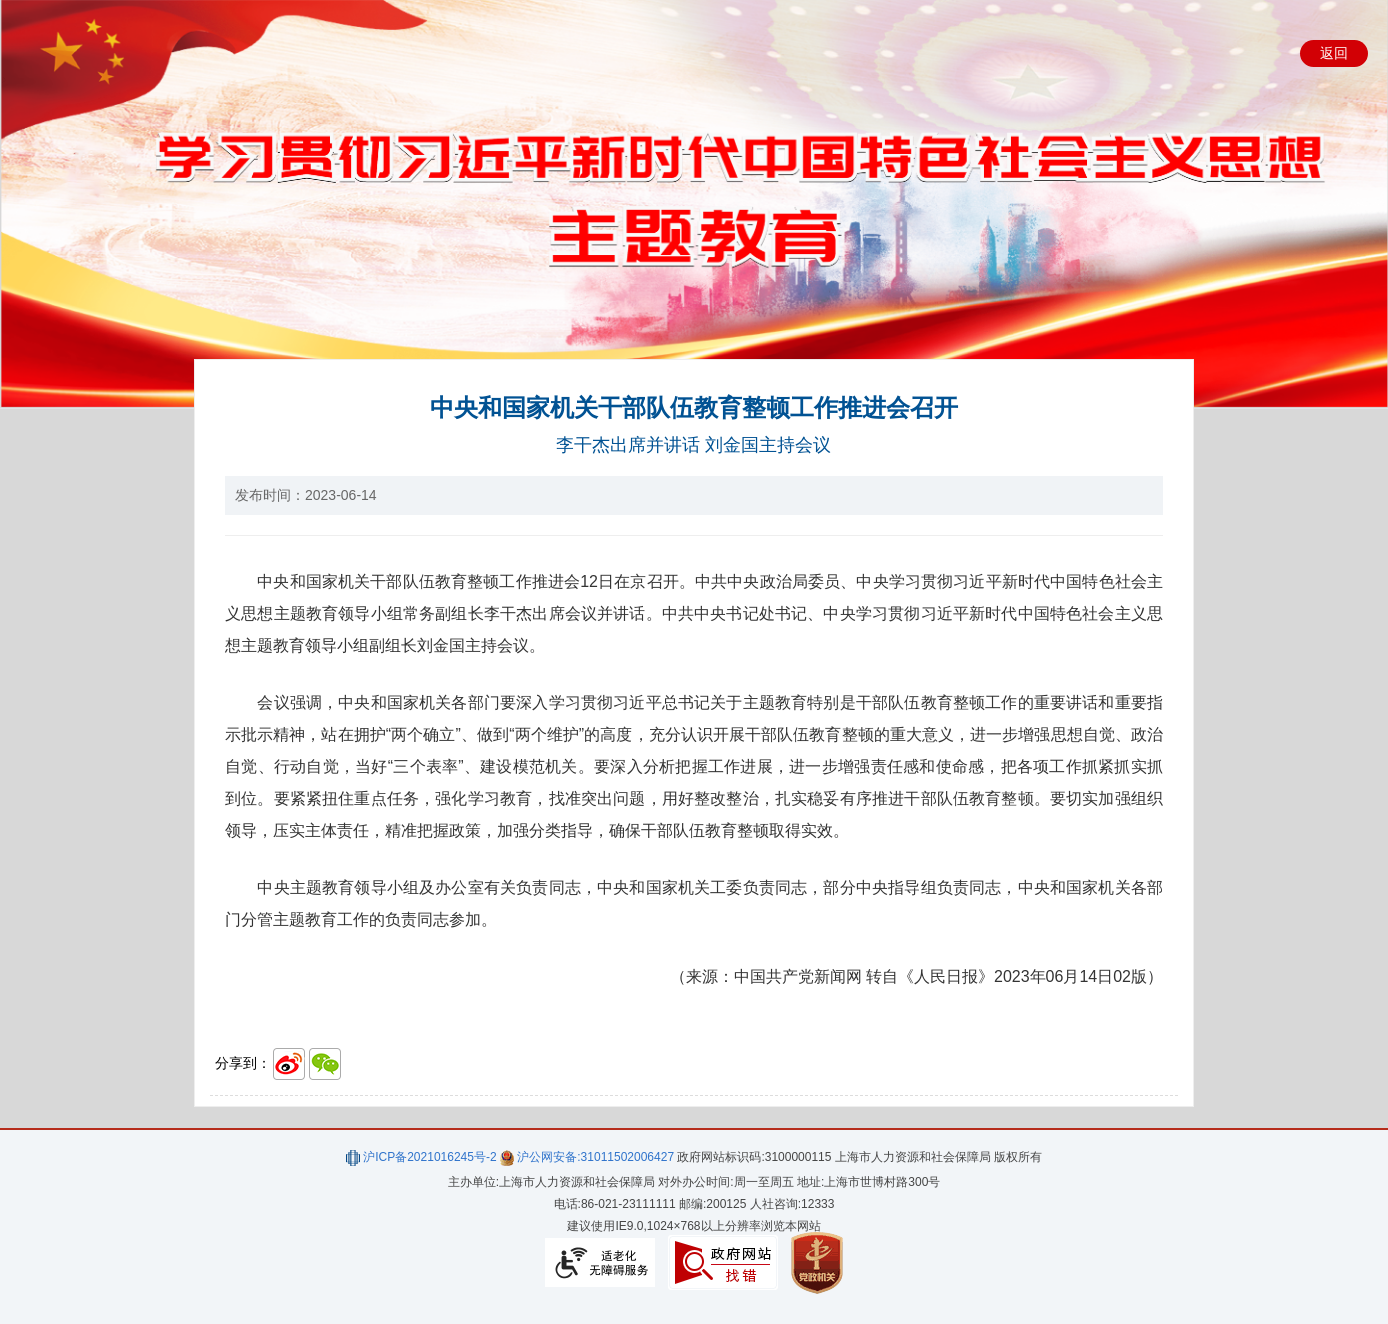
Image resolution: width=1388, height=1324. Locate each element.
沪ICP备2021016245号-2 (421, 1157)
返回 (1334, 53)
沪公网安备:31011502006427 (587, 1157)
